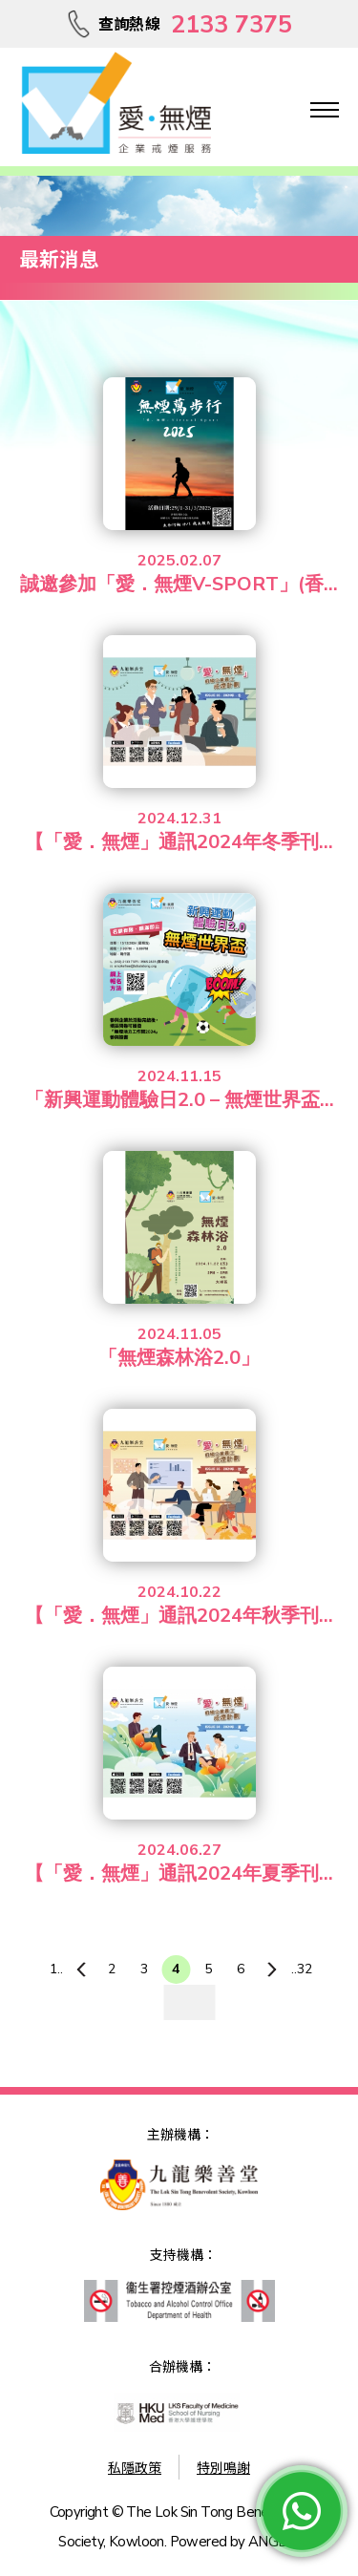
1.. (56, 1969)
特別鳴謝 (223, 2468)
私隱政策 (134, 2468)
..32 (301, 1969)
